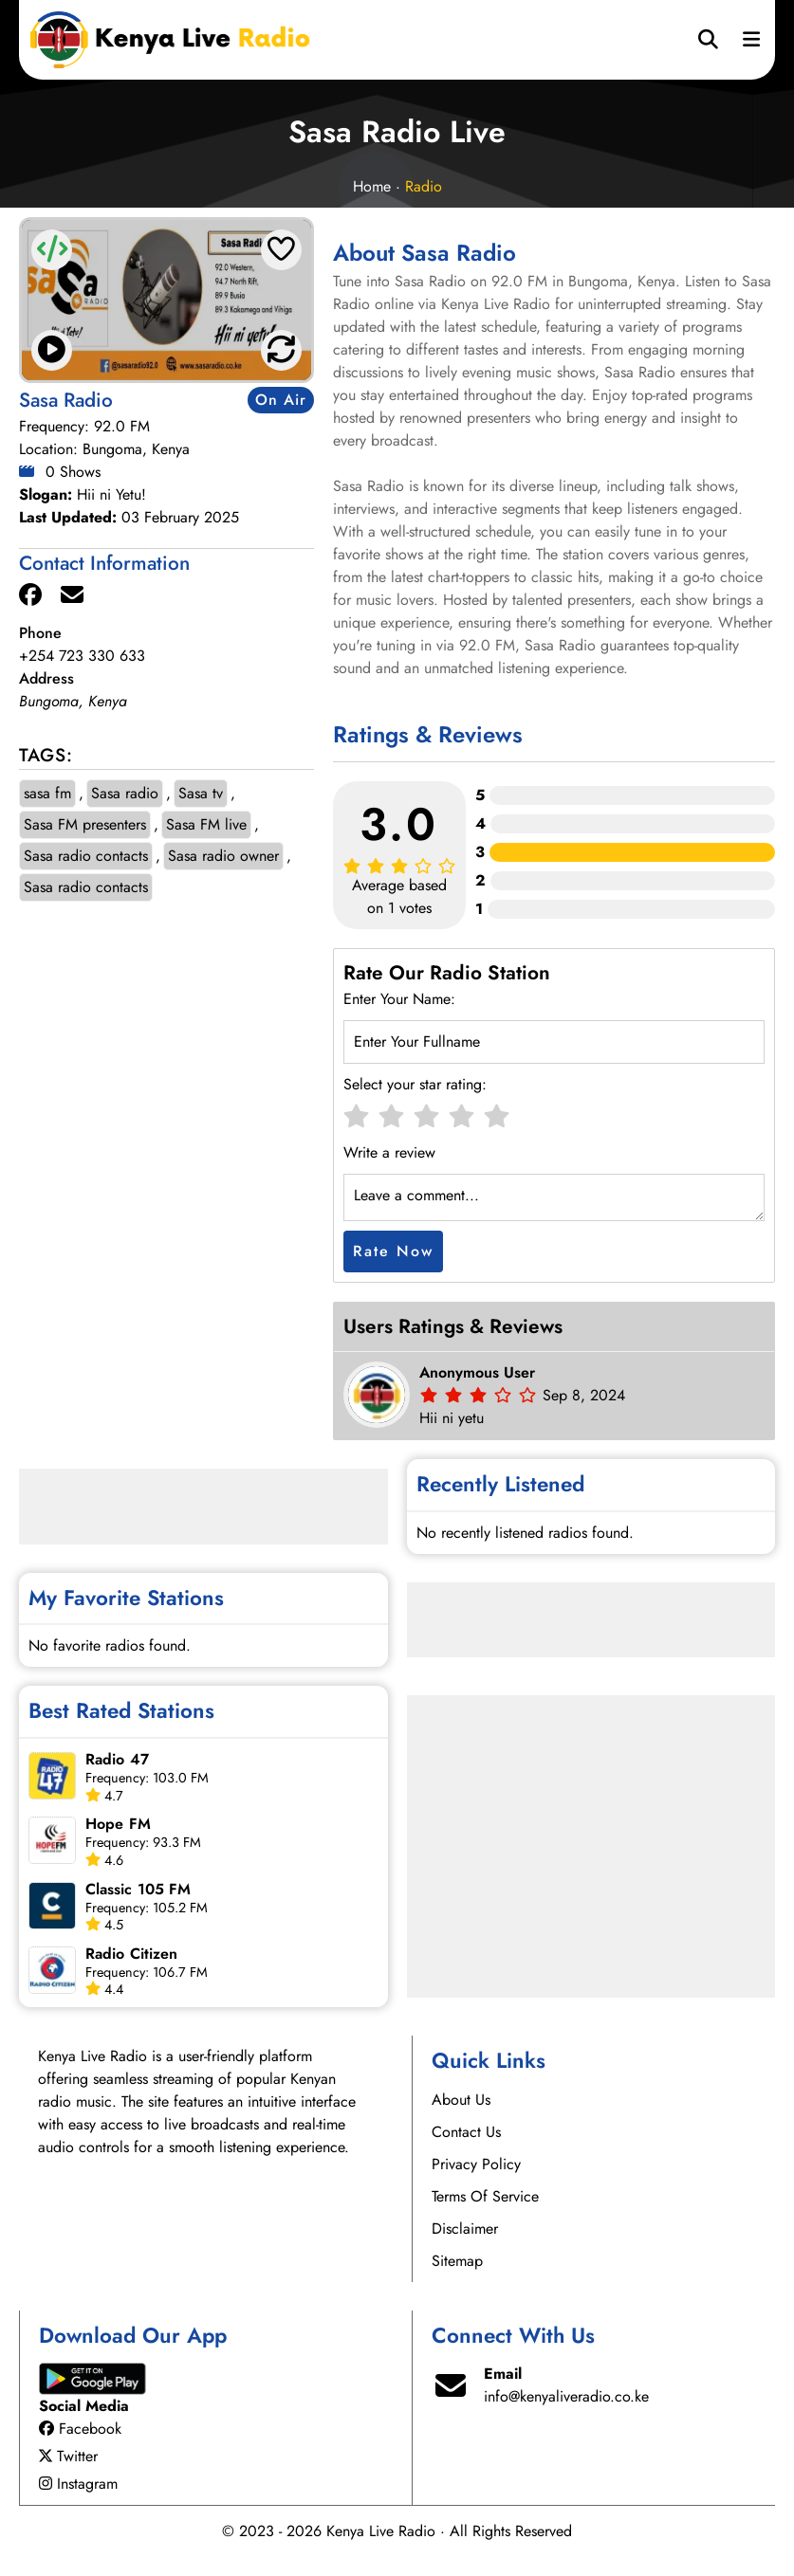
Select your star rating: (415, 1084)
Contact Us (466, 2132)
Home (372, 186)
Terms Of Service (485, 2196)
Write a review (389, 1152)
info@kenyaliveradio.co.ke (566, 2396)
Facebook (80, 2429)
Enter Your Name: (399, 999)
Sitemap (457, 2261)
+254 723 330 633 (82, 656)
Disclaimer (465, 2229)
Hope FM (118, 1824)
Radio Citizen (131, 1953)
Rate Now (393, 1251)
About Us (461, 2100)
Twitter (68, 2456)
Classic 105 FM (138, 1889)
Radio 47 (117, 1759)
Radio (423, 186)
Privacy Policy (476, 2164)
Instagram (78, 2484)
